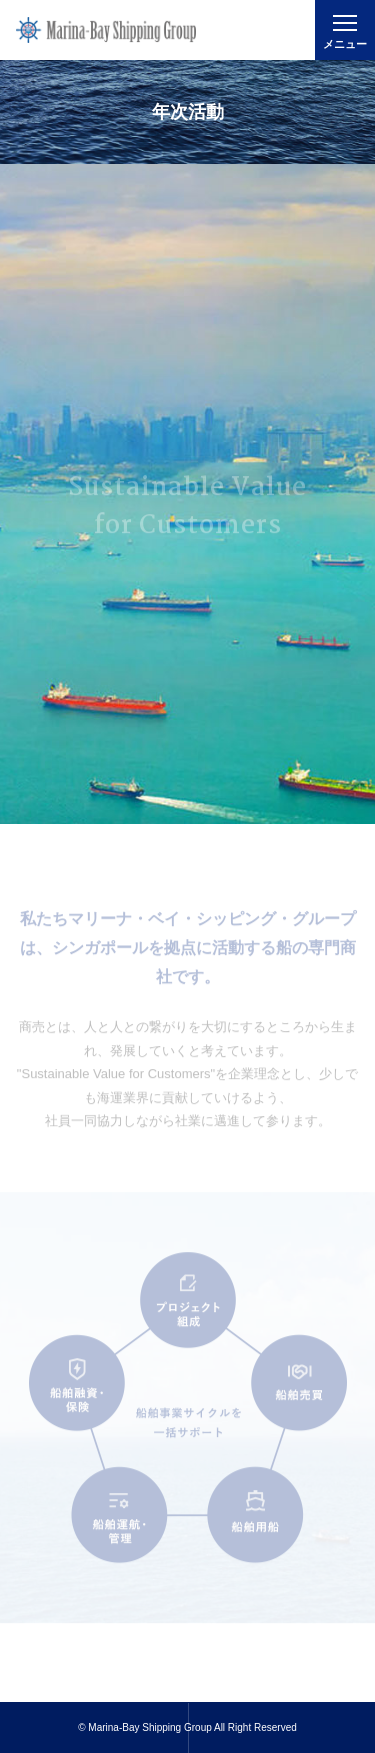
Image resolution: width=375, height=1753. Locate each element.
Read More (187, 1686)
